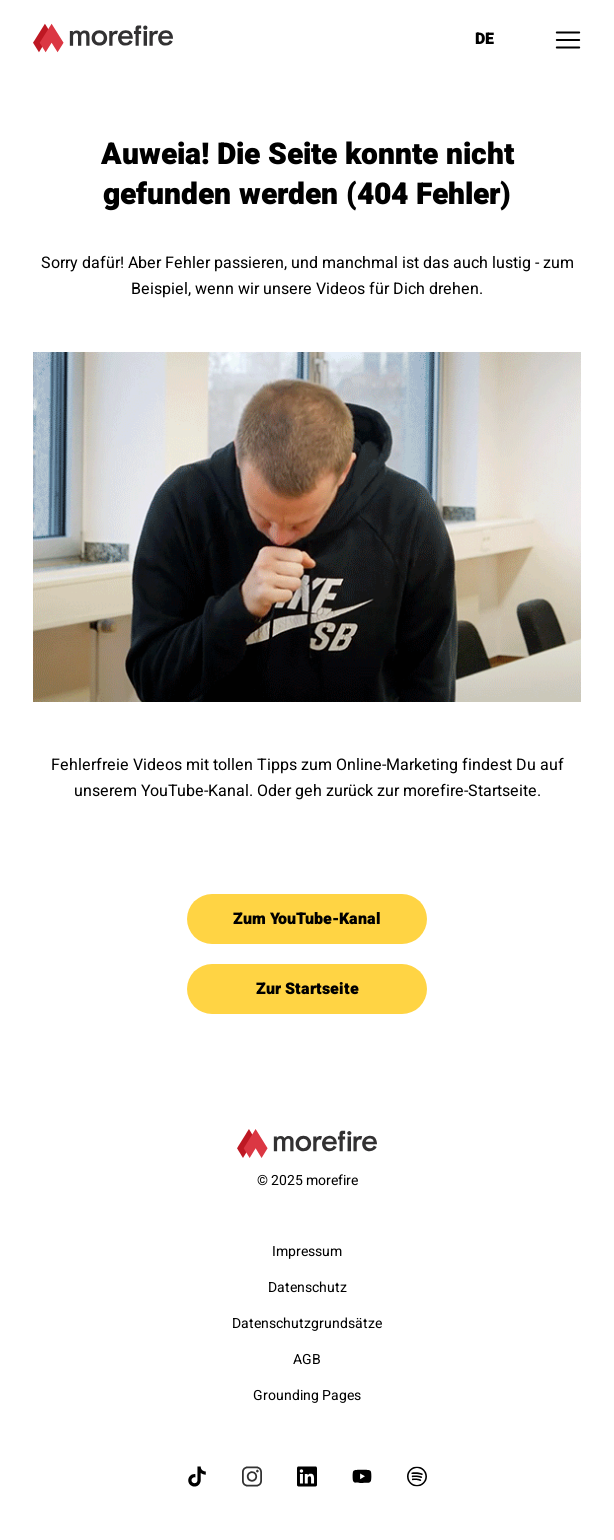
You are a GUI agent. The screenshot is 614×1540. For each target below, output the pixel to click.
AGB (307, 1359)
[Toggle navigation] (568, 40)
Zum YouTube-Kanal (307, 919)
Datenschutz (307, 1287)
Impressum (307, 1251)
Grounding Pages (307, 1395)
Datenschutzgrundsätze (307, 1323)
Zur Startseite (307, 989)
